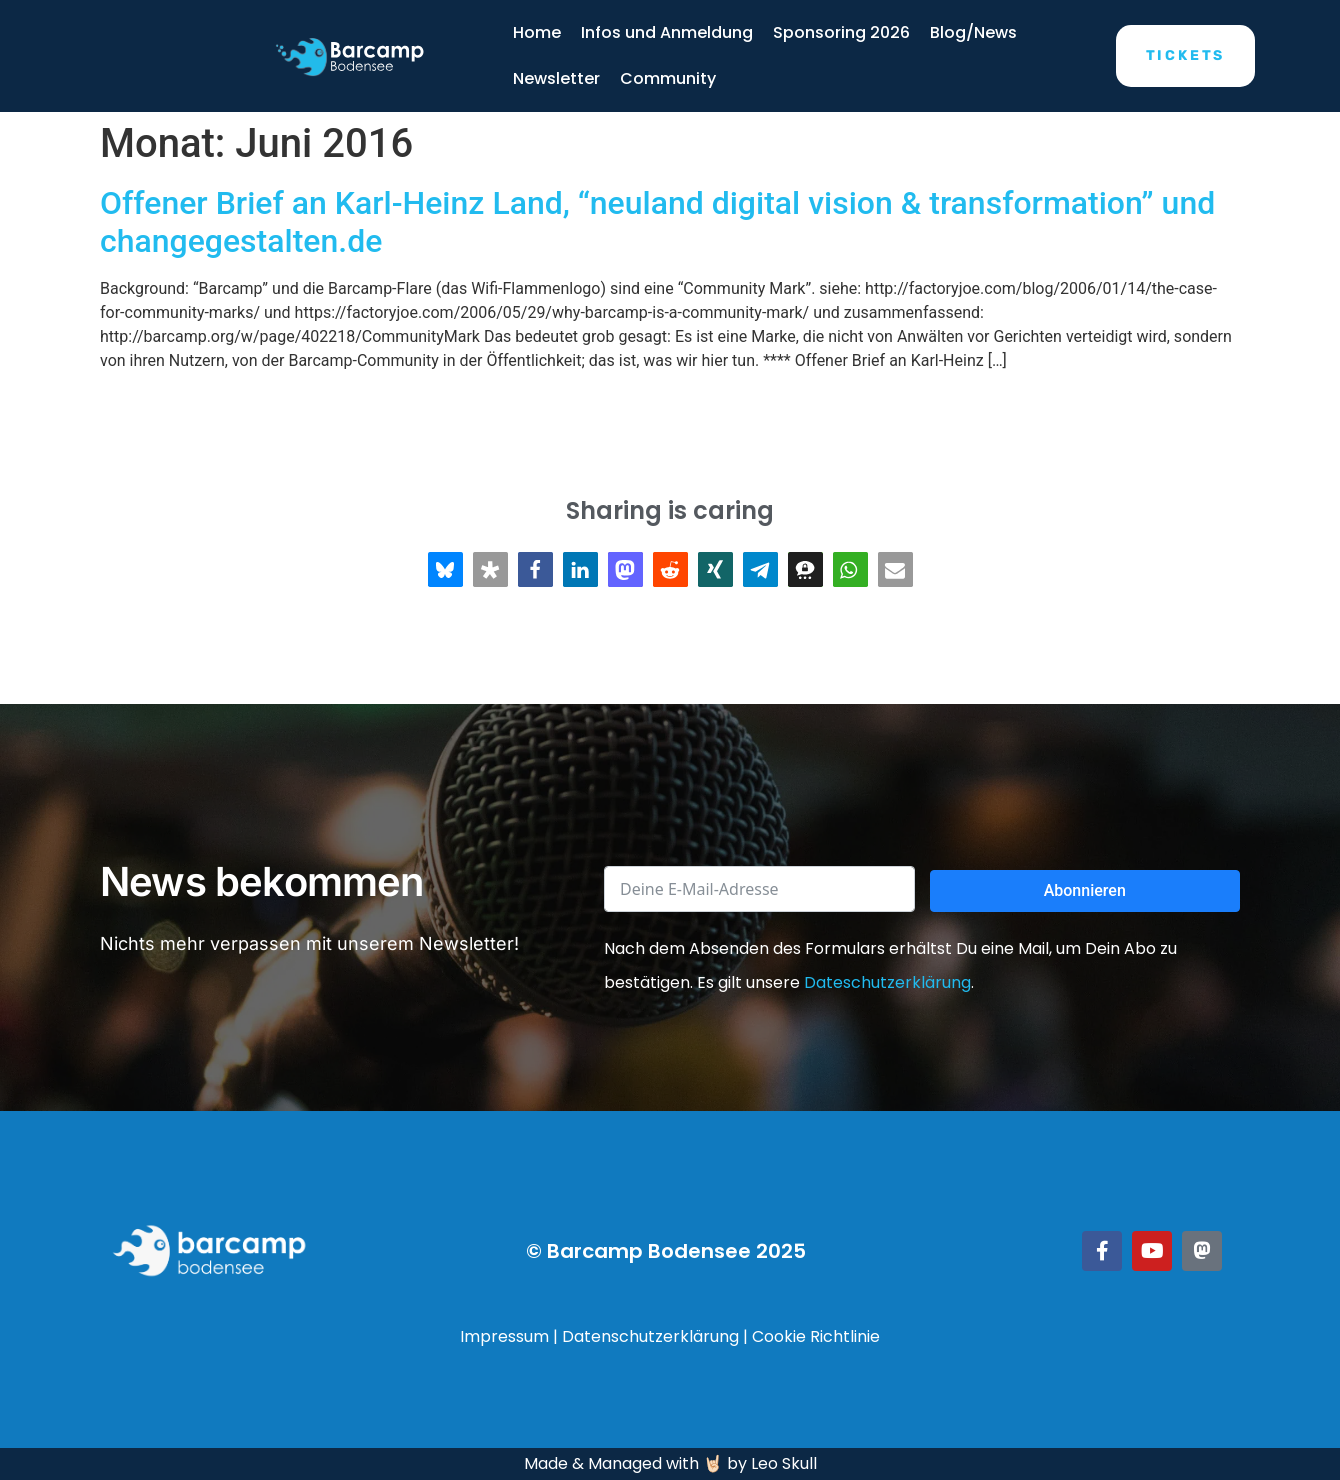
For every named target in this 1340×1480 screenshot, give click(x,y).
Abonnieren (1085, 890)
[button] (445, 569)
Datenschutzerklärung (650, 1336)
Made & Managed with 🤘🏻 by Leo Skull (670, 1463)
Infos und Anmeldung (667, 32)
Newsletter (556, 78)
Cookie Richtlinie (816, 1336)
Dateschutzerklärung (887, 982)
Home (537, 32)
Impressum (504, 1336)
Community (668, 78)
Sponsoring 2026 (841, 32)
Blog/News (973, 32)
